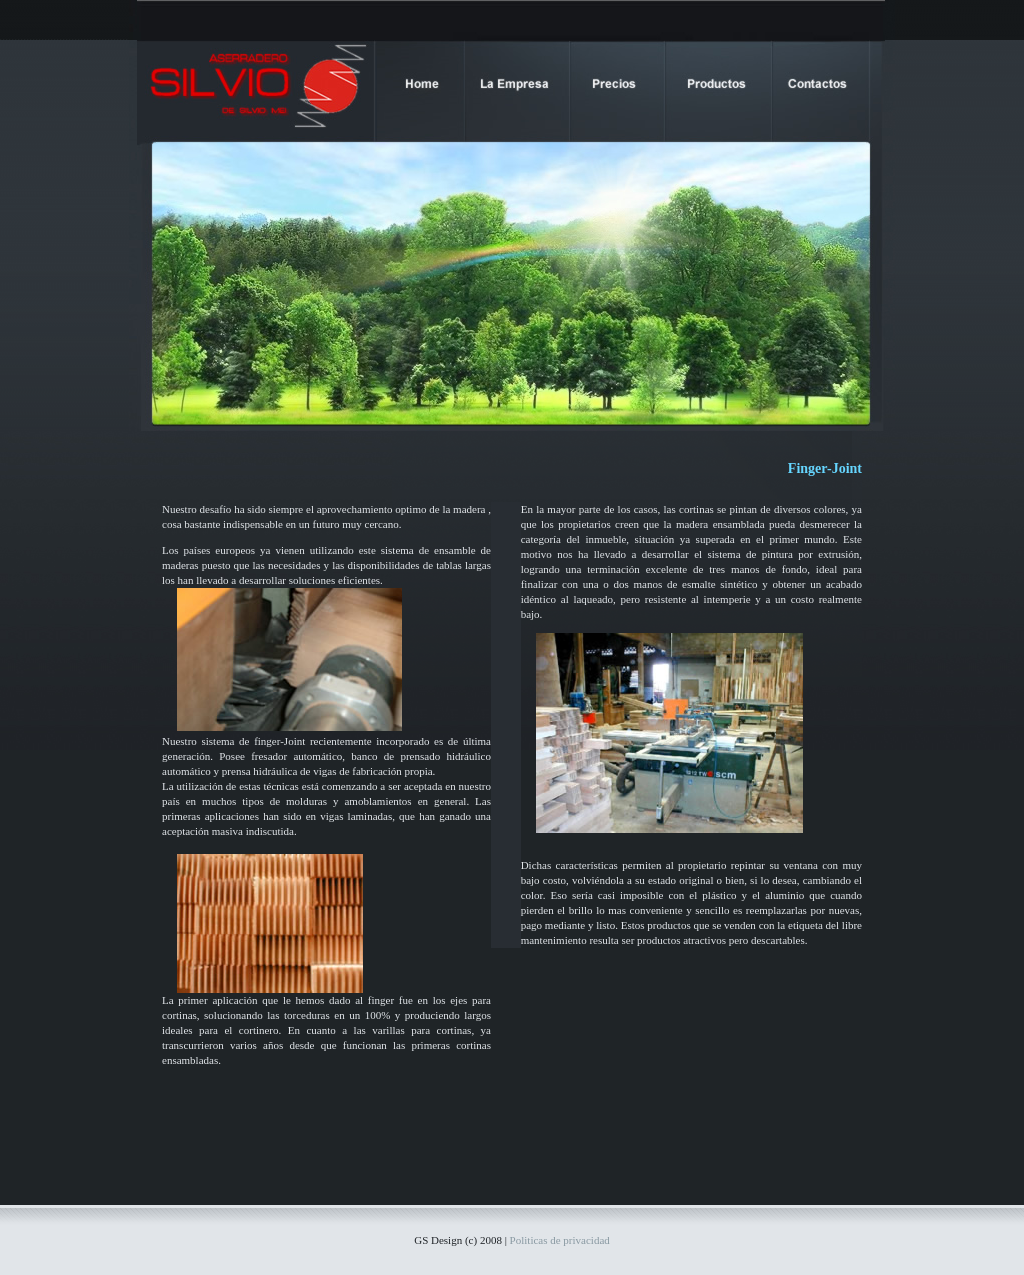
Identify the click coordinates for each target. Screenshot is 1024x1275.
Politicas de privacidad (560, 1240)
